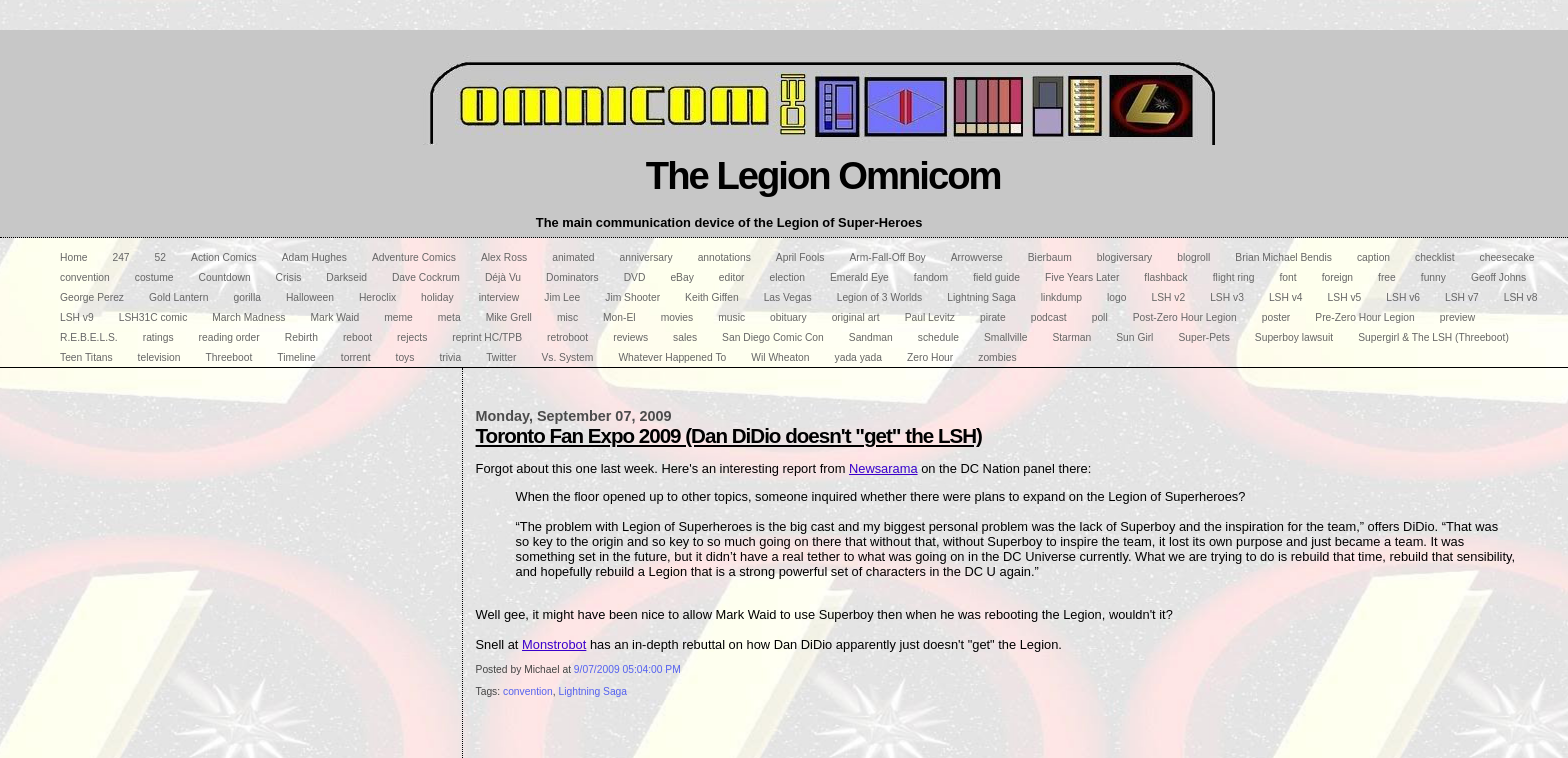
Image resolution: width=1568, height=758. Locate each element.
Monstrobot (554, 644)
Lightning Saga (592, 691)
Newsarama (883, 468)
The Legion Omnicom (823, 175)
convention (528, 691)
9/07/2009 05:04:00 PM (627, 669)
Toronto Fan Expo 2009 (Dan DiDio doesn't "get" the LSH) (729, 435)
